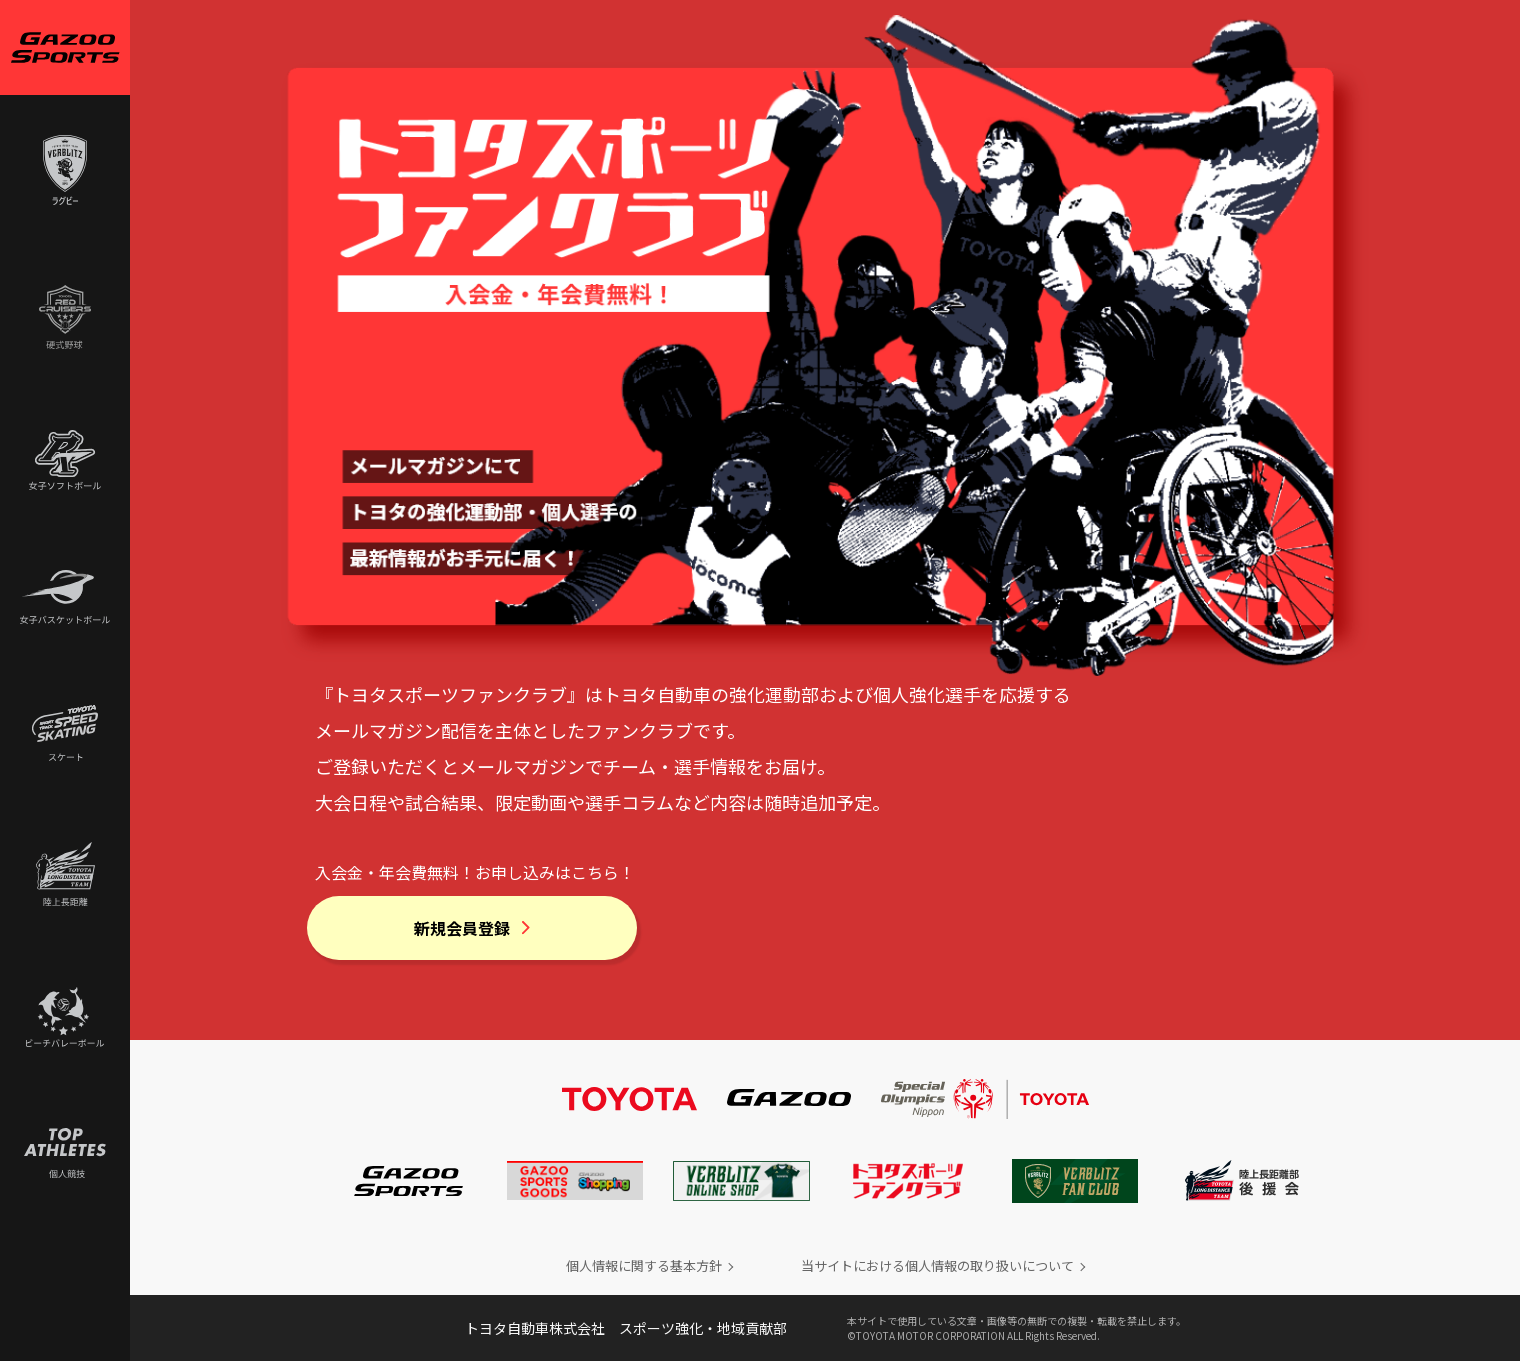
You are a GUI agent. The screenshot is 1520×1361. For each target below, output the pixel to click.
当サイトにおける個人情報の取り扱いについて (937, 1265)
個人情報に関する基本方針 (644, 1265)
